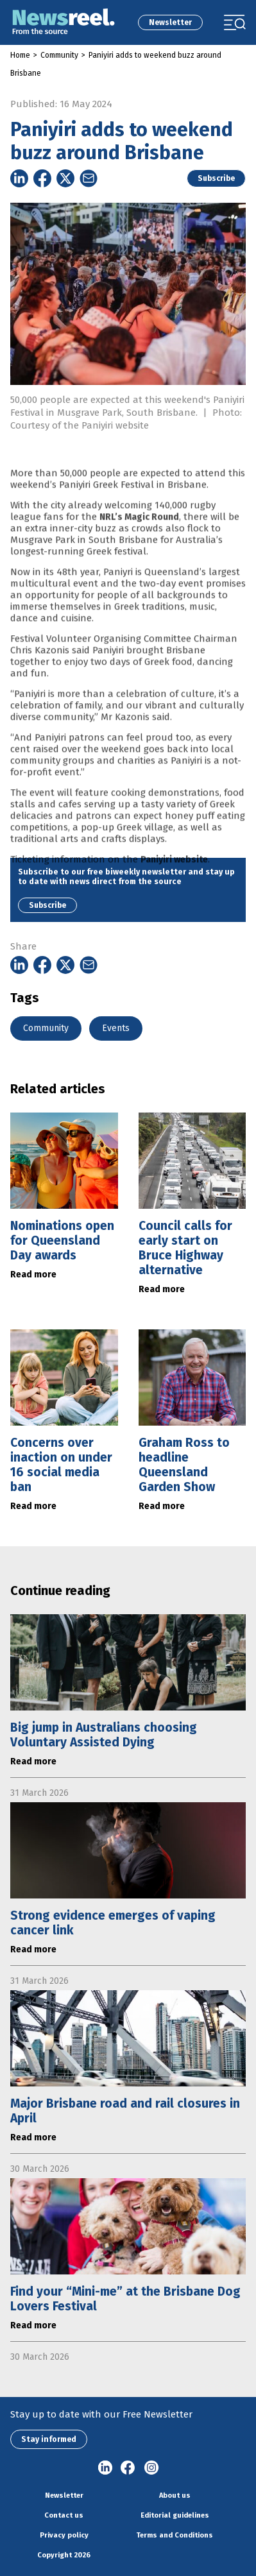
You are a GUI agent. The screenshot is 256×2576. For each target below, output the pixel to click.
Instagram (151, 2468)
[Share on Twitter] (65, 178)
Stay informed (48, 2439)
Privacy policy (64, 2535)
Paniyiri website (174, 879)
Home (20, 55)
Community (59, 55)
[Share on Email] (89, 178)
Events (116, 1028)
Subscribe (216, 178)
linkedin (105, 2468)
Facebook (128, 2468)
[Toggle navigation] (235, 22)
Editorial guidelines (175, 2515)
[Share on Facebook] (42, 178)
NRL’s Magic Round (139, 537)
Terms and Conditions (174, 2535)
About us (175, 2495)
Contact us (63, 2515)
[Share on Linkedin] (19, 178)
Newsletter (170, 22)
